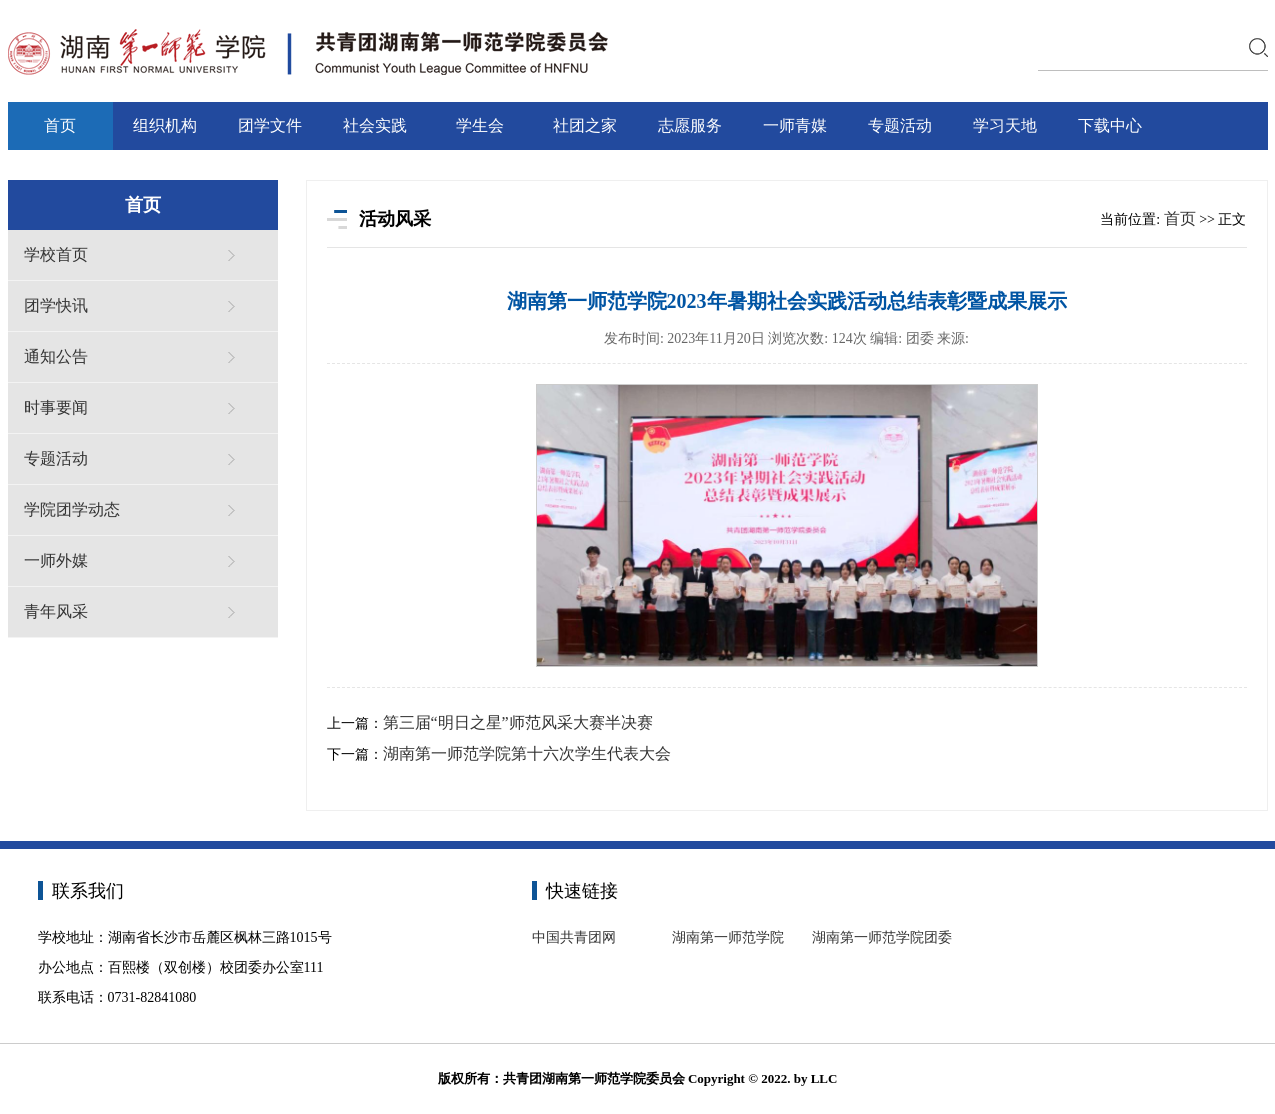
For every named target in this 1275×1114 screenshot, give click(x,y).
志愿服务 (690, 125)
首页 (60, 125)
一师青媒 (795, 125)
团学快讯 (56, 305)
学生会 (480, 125)
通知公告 (56, 356)
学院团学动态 (72, 509)
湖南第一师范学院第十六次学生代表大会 (527, 753)
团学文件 (270, 125)
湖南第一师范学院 (728, 937)
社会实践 (375, 125)
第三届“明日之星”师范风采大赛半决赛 (518, 722)
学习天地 (1005, 125)
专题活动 (900, 125)
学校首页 (56, 254)
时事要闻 (56, 407)
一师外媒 (56, 560)
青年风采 (56, 611)
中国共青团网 (574, 937)
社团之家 (585, 125)
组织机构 (165, 125)
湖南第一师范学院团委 (882, 937)
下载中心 (1110, 125)
